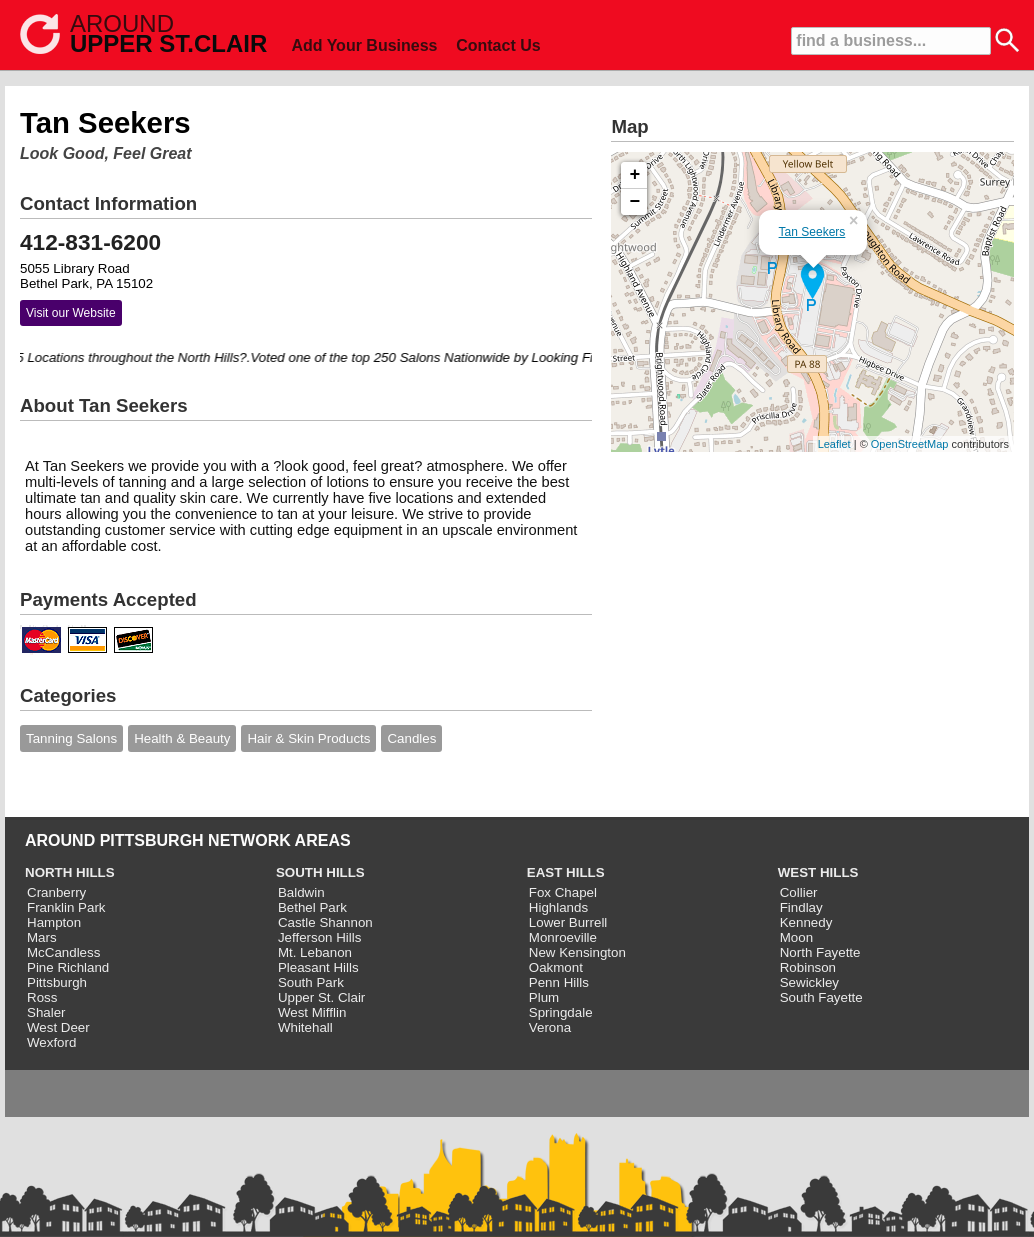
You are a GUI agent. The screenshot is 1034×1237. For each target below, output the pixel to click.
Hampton (54, 922)
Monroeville (563, 937)
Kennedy (806, 922)
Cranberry (56, 892)
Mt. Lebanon (315, 952)
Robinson (808, 967)
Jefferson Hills (319, 937)
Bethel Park (312, 907)
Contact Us (498, 45)
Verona (550, 1027)
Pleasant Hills (318, 967)
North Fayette (820, 952)
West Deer (58, 1027)
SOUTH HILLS (320, 872)
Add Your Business (364, 45)
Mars (42, 937)
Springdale (561, 1012)
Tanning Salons (71, 738)
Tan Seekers (812, 232)
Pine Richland (68, 967)
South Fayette (821, 997)
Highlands (558, 907)
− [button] (635, 202)
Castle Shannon (325, 922)
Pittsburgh (57, 982)
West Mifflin (312, 1012)
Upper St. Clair (321, 997)
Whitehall (305, 1027)
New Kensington (577, 952)
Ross (42, 997)
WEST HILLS (818, 872)
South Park (311, 982)
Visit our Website (71, 313)
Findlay (801, 907)
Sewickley (809, 982)
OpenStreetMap (910, 444)
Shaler (46, 1012)
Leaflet (834, 444)
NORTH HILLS (70, 872)
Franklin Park (66, 907)
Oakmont (556, 967)
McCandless (63, 952)
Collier (799, 892)
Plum (544, 997)
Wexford (51, 1042)
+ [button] (635, 175)
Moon (796, 937)
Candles (411, 738)
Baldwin (301, 892)
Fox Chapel (563, 892)
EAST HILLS (566, 872)
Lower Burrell (568, 922)
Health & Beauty (182, 738)
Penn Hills (559, 982)
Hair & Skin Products (308, 738)
